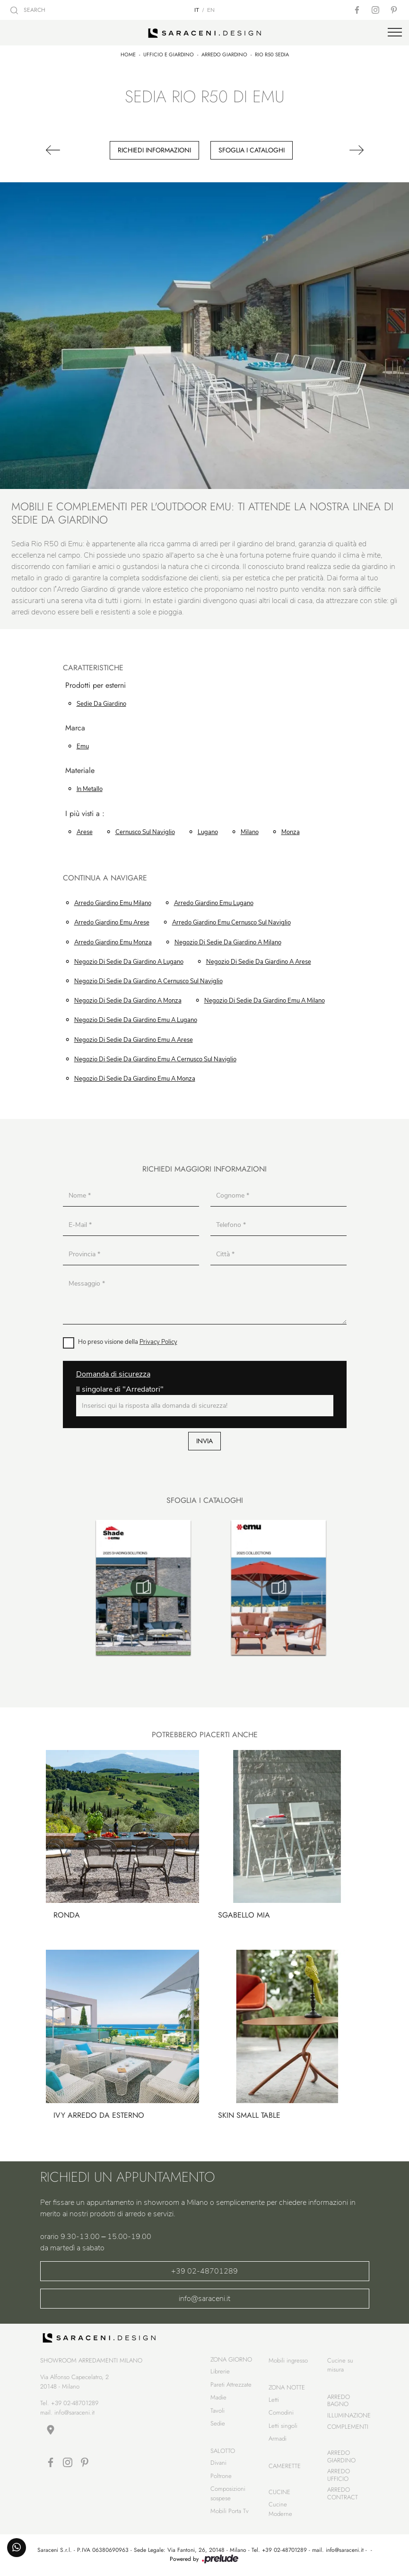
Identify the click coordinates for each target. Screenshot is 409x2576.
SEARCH (27, 10)
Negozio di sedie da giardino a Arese (258, 962)
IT (196, 10)
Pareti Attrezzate (231, 2384)
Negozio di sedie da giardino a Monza (128, 1000)
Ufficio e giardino (168, 54)
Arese (85, 832)
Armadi (278, 2438)
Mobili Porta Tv (229, 2510)
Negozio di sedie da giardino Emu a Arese (133, 1040)
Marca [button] (75, 728)
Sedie (217, 2423)
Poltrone (221, 2475)
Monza (290, 832)
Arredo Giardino (224, 54)
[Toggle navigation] (395, 32)
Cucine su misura (340, 2365)
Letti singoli (283, 2425)
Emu (83, 746)
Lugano (208, 832)
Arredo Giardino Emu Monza (113, 942)
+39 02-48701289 (204, 2271)
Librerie (220, 2371)
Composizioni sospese (227, 2493)
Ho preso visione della (127, 1342)
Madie (218, 2397)
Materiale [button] (80, 771)
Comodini (281, 2412)
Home (128, 54)
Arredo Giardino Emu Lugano (213, 903)
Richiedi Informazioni (154, 150)
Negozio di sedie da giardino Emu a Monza (134, 1079)
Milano (250, 832)
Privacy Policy (158, 1342)
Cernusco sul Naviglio (145, 832)
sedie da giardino (101, 704)
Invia (204, 1441)
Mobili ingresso (288, 2360)
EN (211, 10)
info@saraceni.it (204, 2298)
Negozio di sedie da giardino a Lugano (128, 962)
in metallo (90, 789)
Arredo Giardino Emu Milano (112, 903)
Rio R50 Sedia (272, 54)
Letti (274, 2399)
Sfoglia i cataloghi (251, 150)
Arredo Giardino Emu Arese (111, 922)
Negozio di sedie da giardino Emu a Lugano (135, 1020)
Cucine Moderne (280, 2509)
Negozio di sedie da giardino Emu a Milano (264, 1000)
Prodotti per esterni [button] (95, 686)
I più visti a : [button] (84, 814)
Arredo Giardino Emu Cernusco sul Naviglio (231, 922)
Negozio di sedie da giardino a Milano (227, 942)
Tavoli (217, 2410)
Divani (218, 2462)
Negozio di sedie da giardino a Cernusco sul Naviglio (148, 981)
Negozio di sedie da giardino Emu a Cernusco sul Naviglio (155, 1059)
